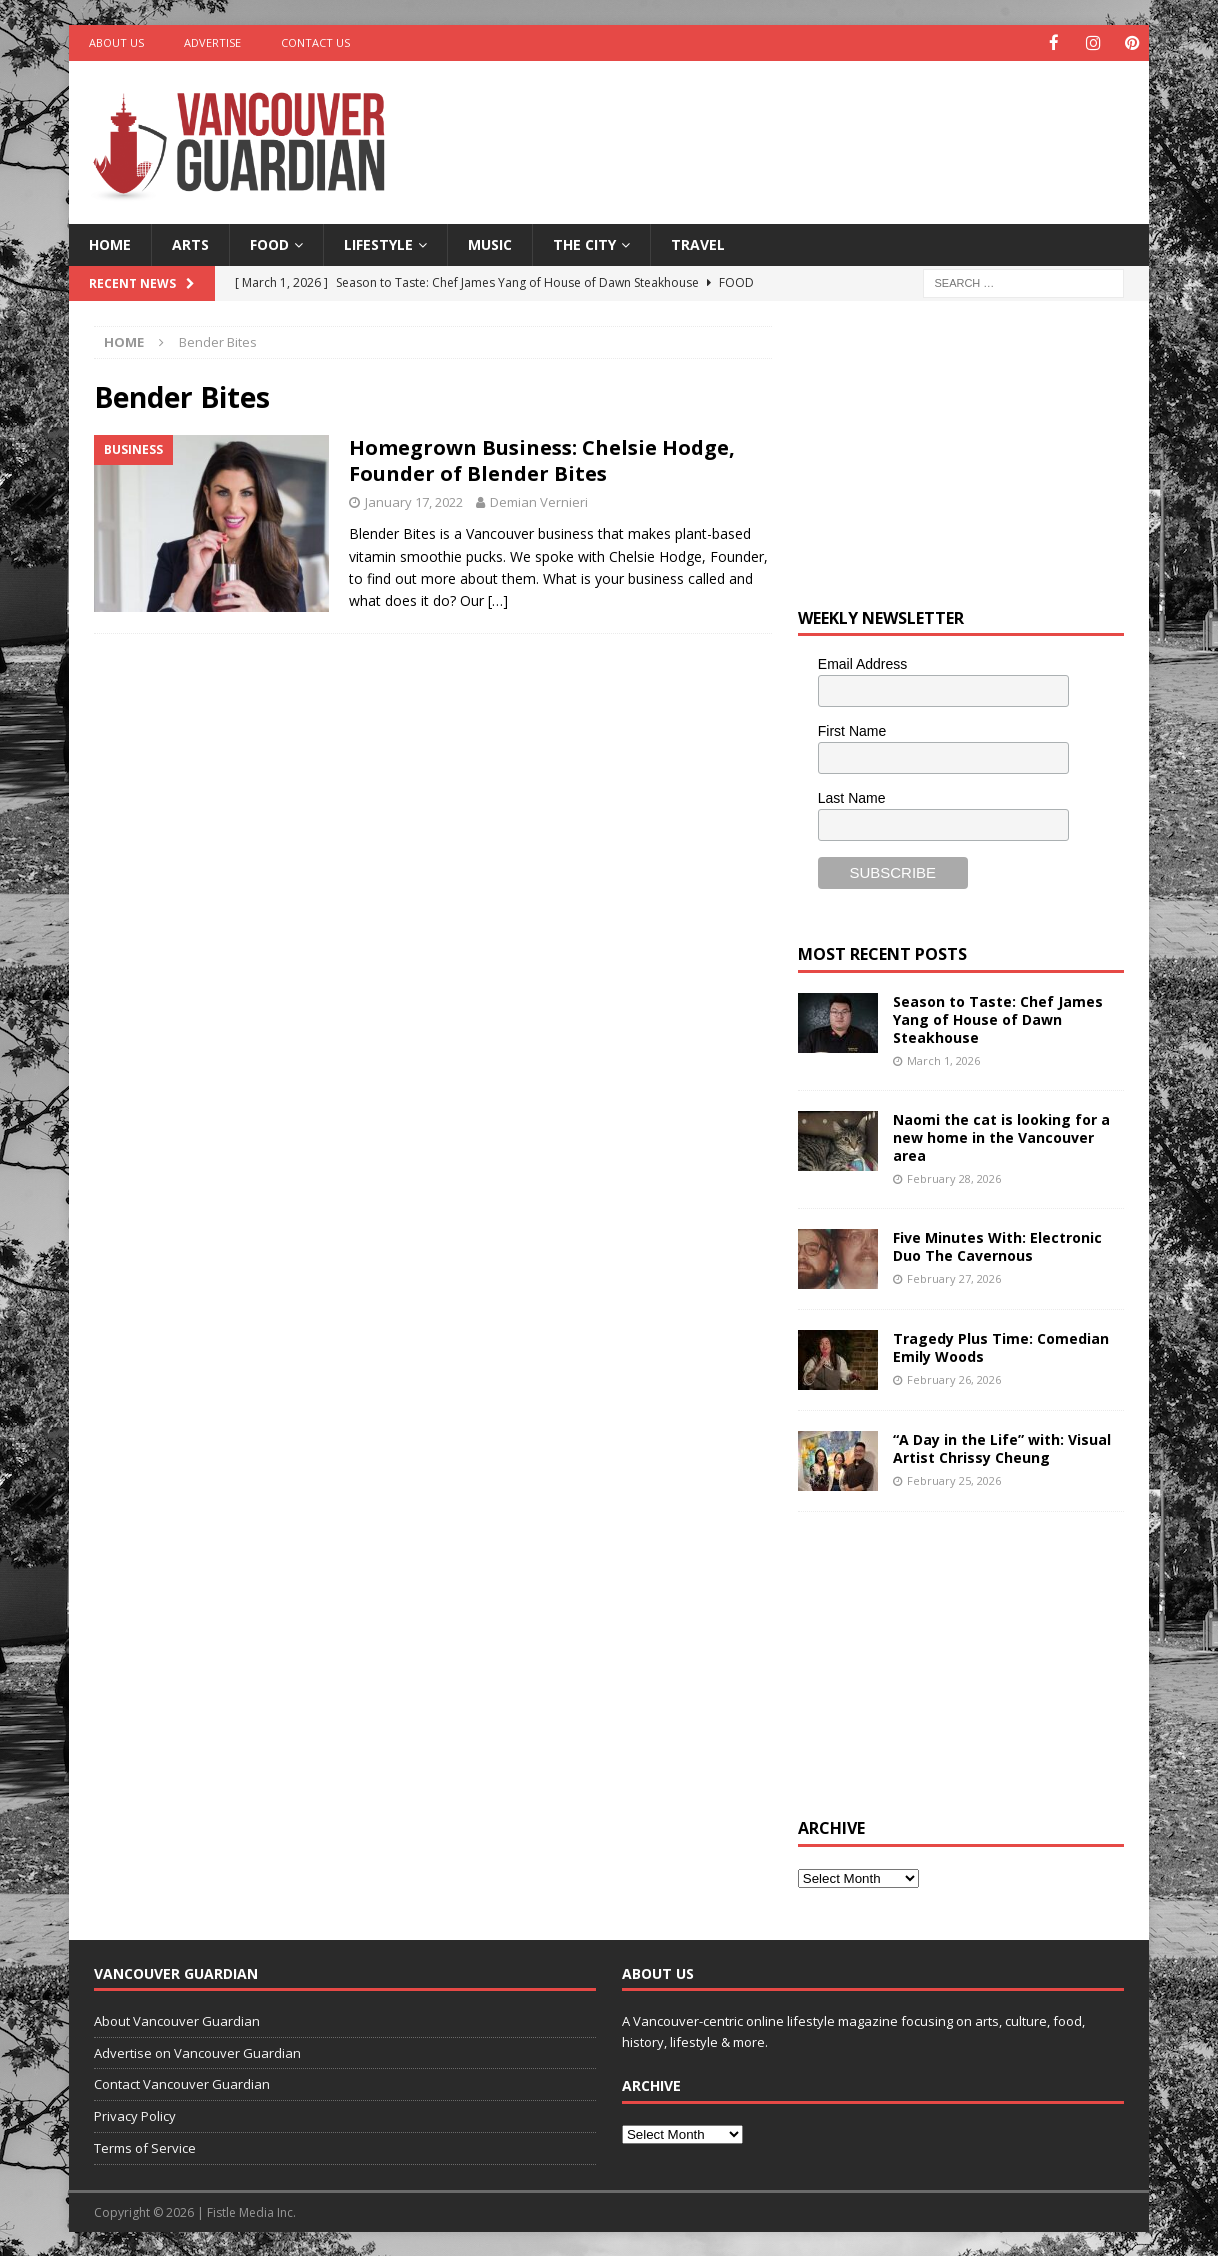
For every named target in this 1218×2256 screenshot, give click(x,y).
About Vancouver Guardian (177, 2020)
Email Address (862, 663)
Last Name (852, 797)
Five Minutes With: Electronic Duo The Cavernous (997, 1245)
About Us (116, 42)
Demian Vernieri (539, 501)
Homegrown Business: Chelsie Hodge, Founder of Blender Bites (542, 459)
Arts (190, 243)
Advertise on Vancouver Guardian (197, 2052)
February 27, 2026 (954, 1277)
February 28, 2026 (954, 1177)
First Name (852, 730)
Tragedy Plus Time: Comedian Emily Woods (1001, 1346)
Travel (698, 243)
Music (490, 243)
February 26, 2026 (954, 1378)
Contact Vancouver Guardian (182, 2083)
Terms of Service (145, 2147)
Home (110, 243)
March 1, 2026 (943, 1059)
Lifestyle (378, 243)
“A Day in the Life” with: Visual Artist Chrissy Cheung (1002, 1447)
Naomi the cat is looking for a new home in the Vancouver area (1001, 1136)
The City (584, 243)
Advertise (212, 42)
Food (269, 243)
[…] (498, 599)
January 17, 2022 (414, 501)
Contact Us (315, 42)
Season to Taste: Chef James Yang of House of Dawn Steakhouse (998, 1018)
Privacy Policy (135, 2115)
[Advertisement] (802, 125)
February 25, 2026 (954, 1479)
